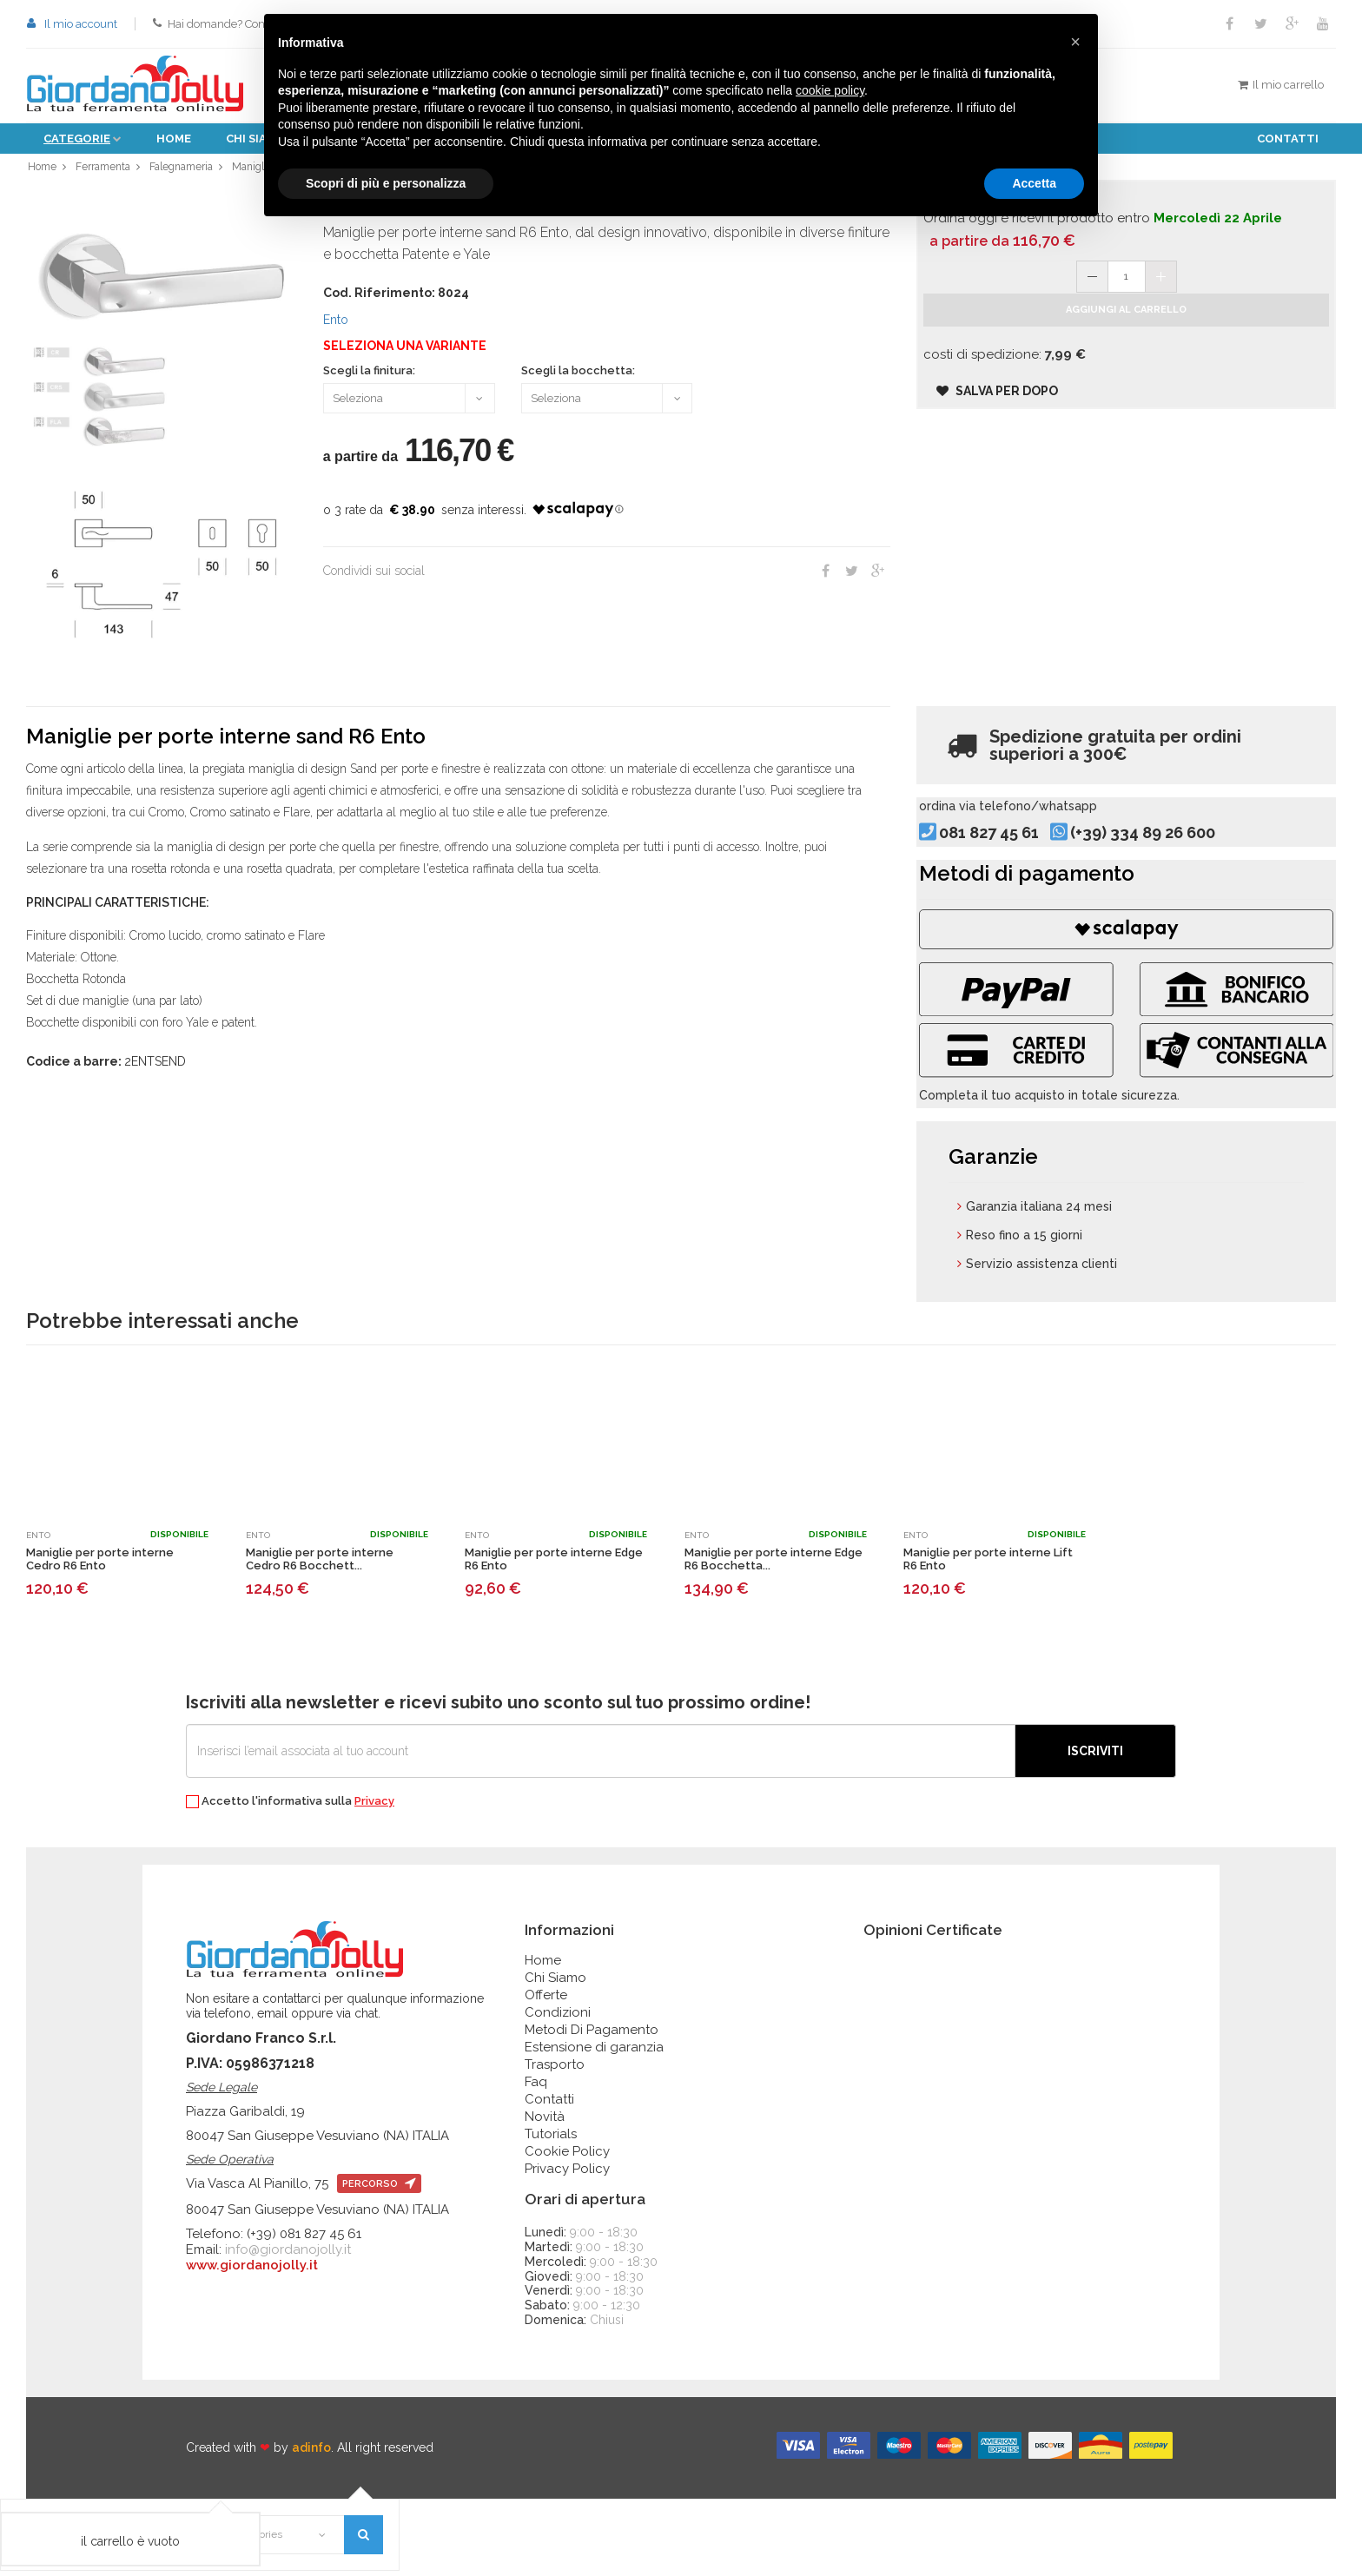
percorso (379, 2261)
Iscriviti (1095, 1828)
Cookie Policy (567, 2228)
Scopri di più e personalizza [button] (386, 183)
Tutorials (551, 2211)
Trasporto (555, 2142)
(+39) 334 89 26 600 (1172, 863)
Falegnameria (188, 170)
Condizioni (558, 2089)
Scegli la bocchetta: (578, 379)
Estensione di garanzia (594, 2124)
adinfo (311, 2525)
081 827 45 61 (1018, 863)
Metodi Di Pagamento (591, 2107)
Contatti (1288, 138)
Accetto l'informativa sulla (290, 1879)
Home (173, 138)
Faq (536, 2159)
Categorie (76, 138)
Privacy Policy (567, 2246)
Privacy (374, 1878)
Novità (545, 2194)
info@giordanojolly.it (288, 2327)
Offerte (546, 2072)
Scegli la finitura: (369, 379)
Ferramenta (105, 170)
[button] (1075, 42)
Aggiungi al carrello (1126, 335)
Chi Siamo (555, 2055)
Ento (335, 328)
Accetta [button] (1034, 183)
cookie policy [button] (830, 90)
